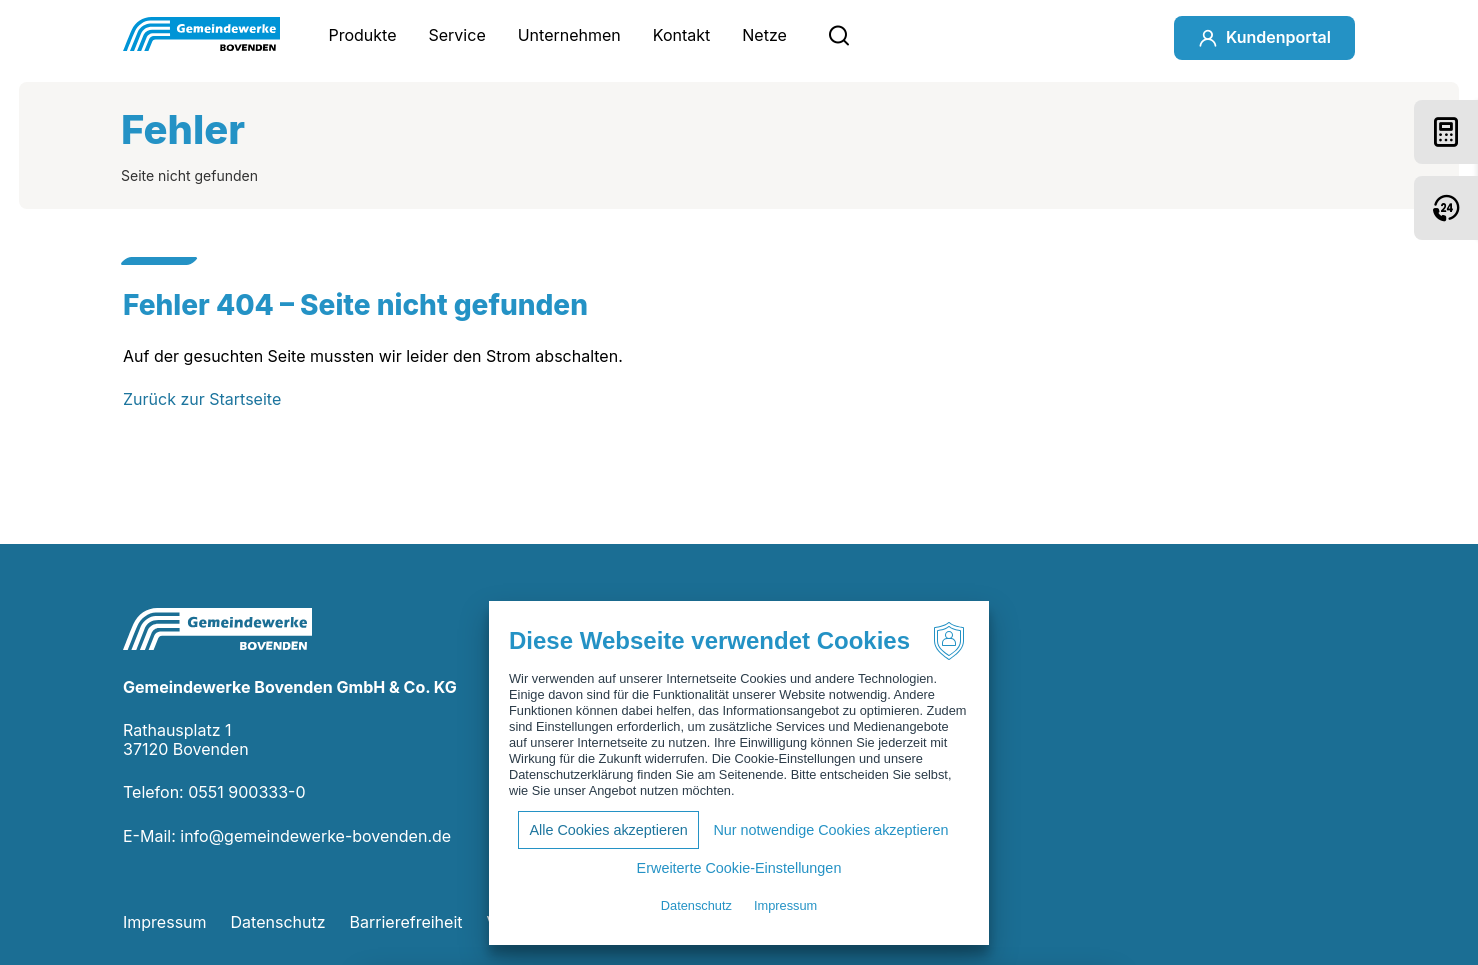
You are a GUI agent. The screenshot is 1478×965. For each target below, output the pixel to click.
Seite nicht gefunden (189, 175)
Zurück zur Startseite (202, 399)
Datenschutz (278, 922)
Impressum (165, 922)
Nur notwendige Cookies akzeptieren (830, 830)
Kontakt (681, 35)
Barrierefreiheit (406, 922)
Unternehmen (569, 35)
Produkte (362, 35)
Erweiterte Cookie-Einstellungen (739, 868)
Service (457, 35)
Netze (764, 35)
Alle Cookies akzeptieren (608, 830)
